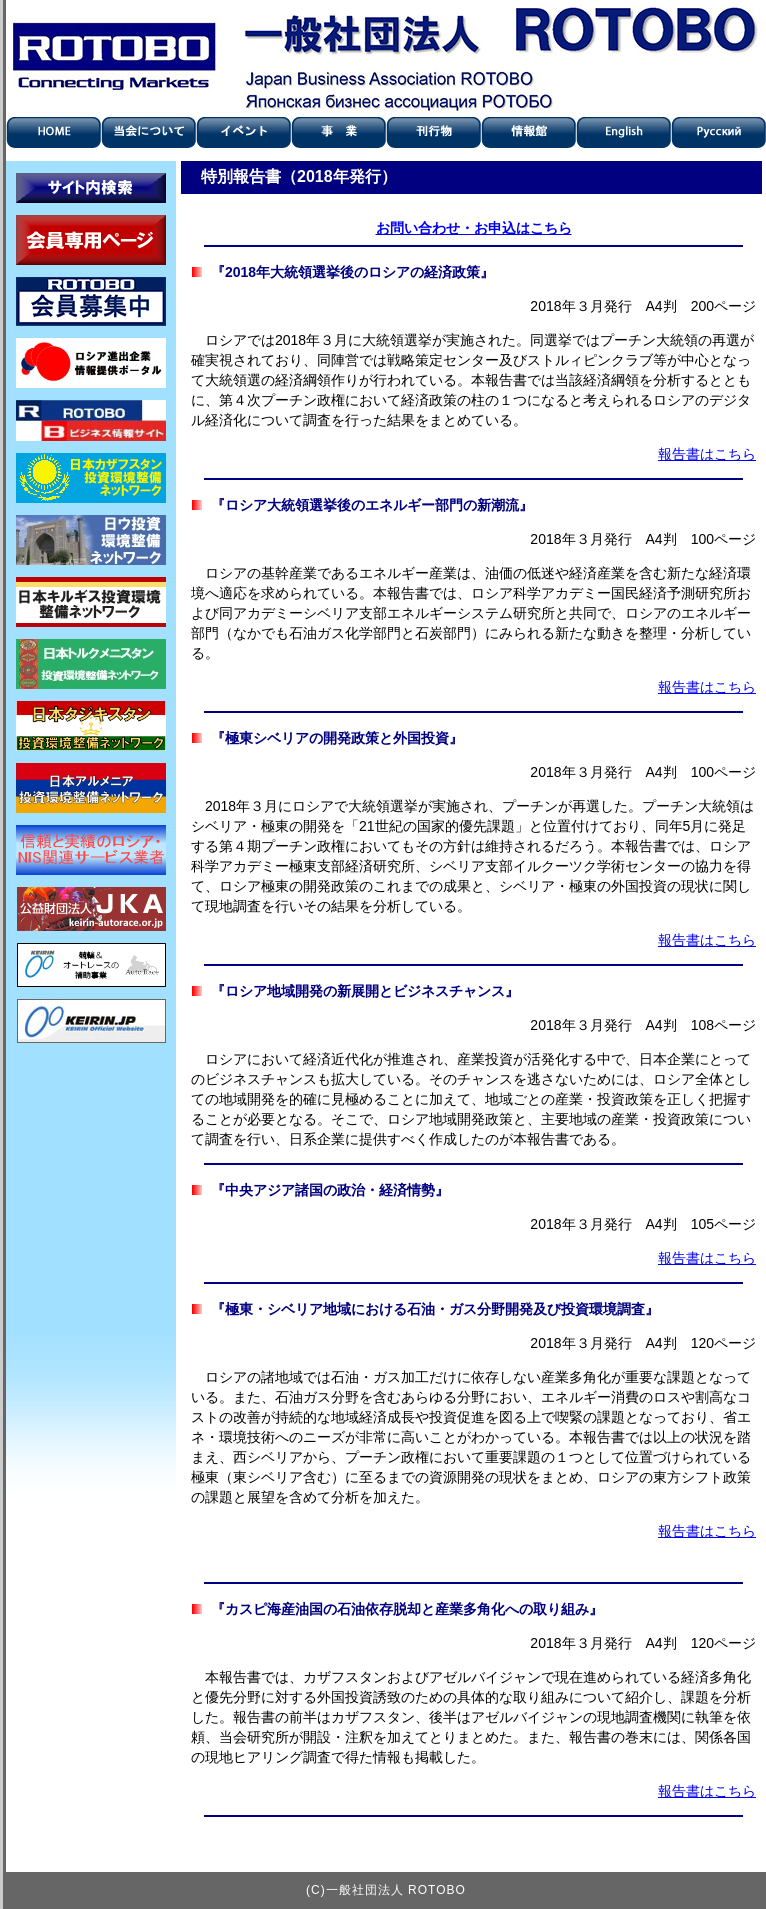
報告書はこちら (707, 454)
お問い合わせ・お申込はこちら (474, 228)
